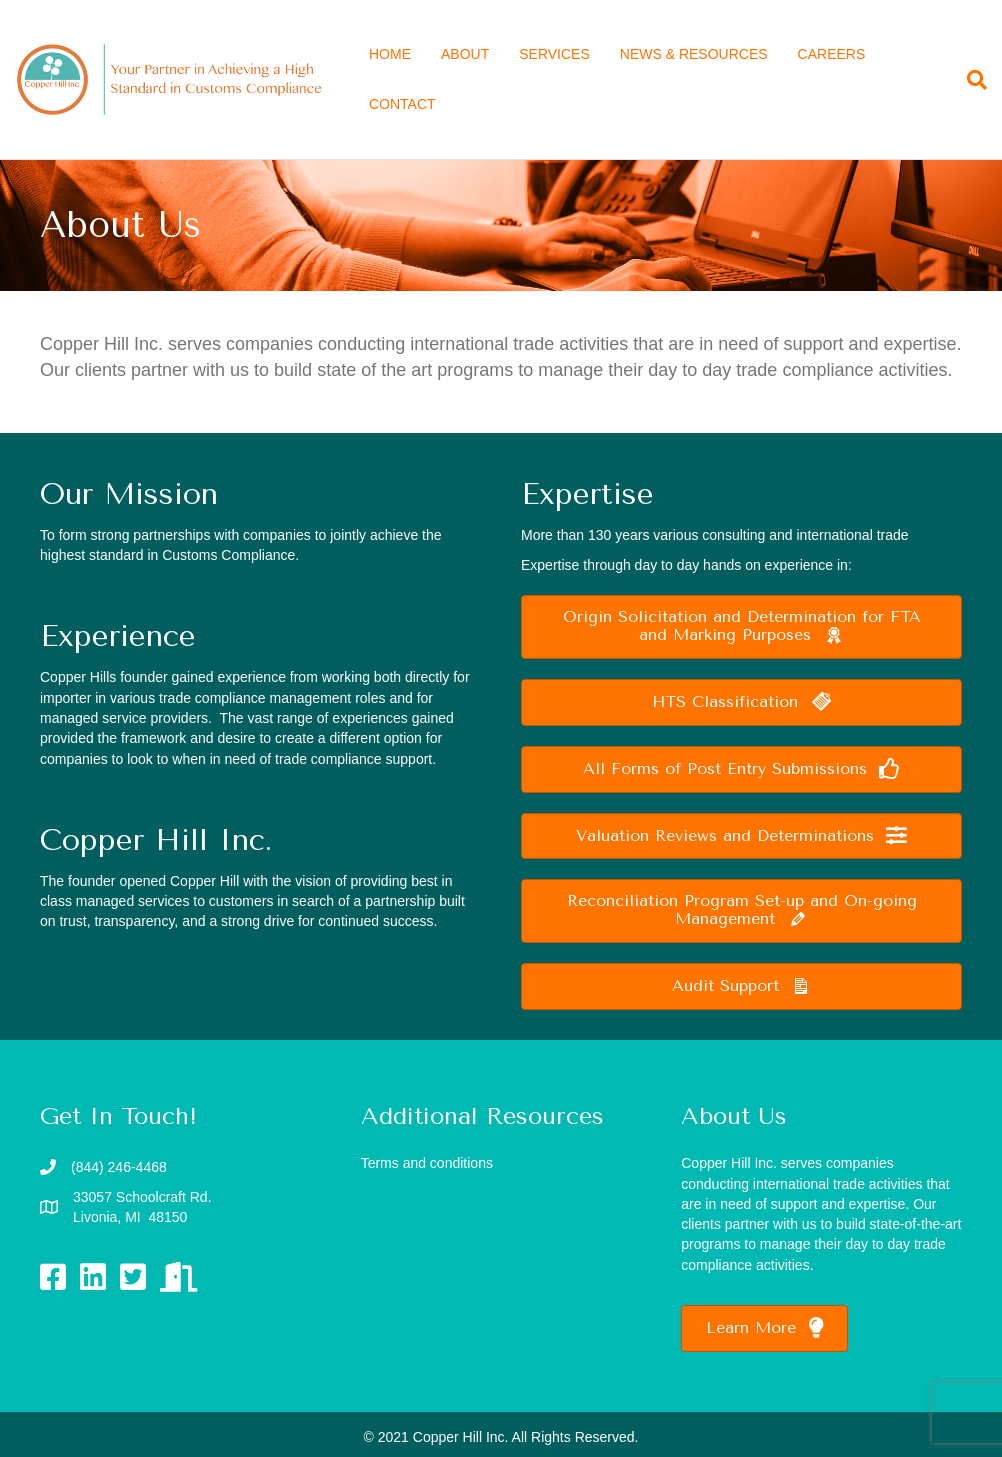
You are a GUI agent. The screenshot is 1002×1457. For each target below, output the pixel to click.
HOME (390, 54)
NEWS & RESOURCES (694, 54)
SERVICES (554, 54)
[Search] (969, 80)
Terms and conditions (427, 1163)
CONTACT (402, 104)
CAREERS (832, 54)
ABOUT (465, 54)
